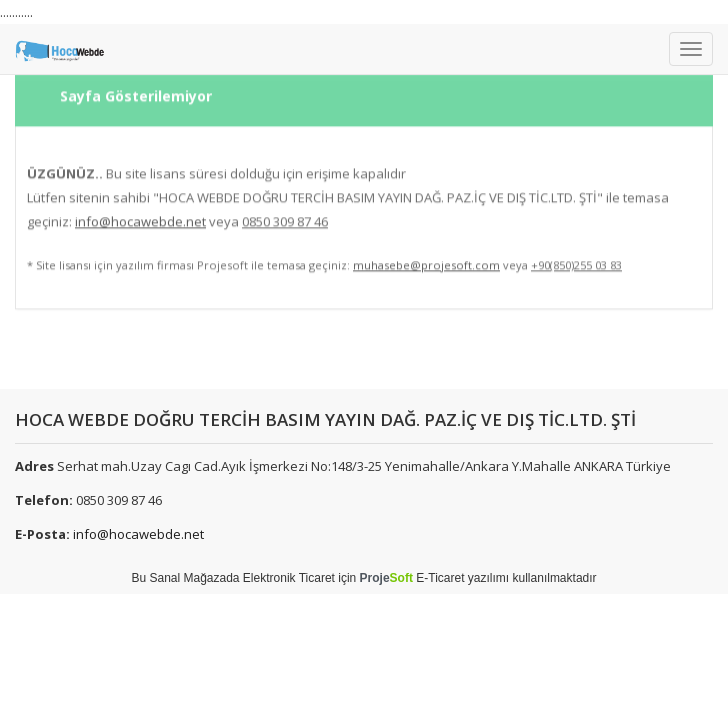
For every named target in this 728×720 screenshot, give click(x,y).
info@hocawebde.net (138, 534)
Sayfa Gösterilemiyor (136, 88)
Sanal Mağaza (187, 578)
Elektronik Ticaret (289, 578)
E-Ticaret (440, 578)
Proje (386, 578)
